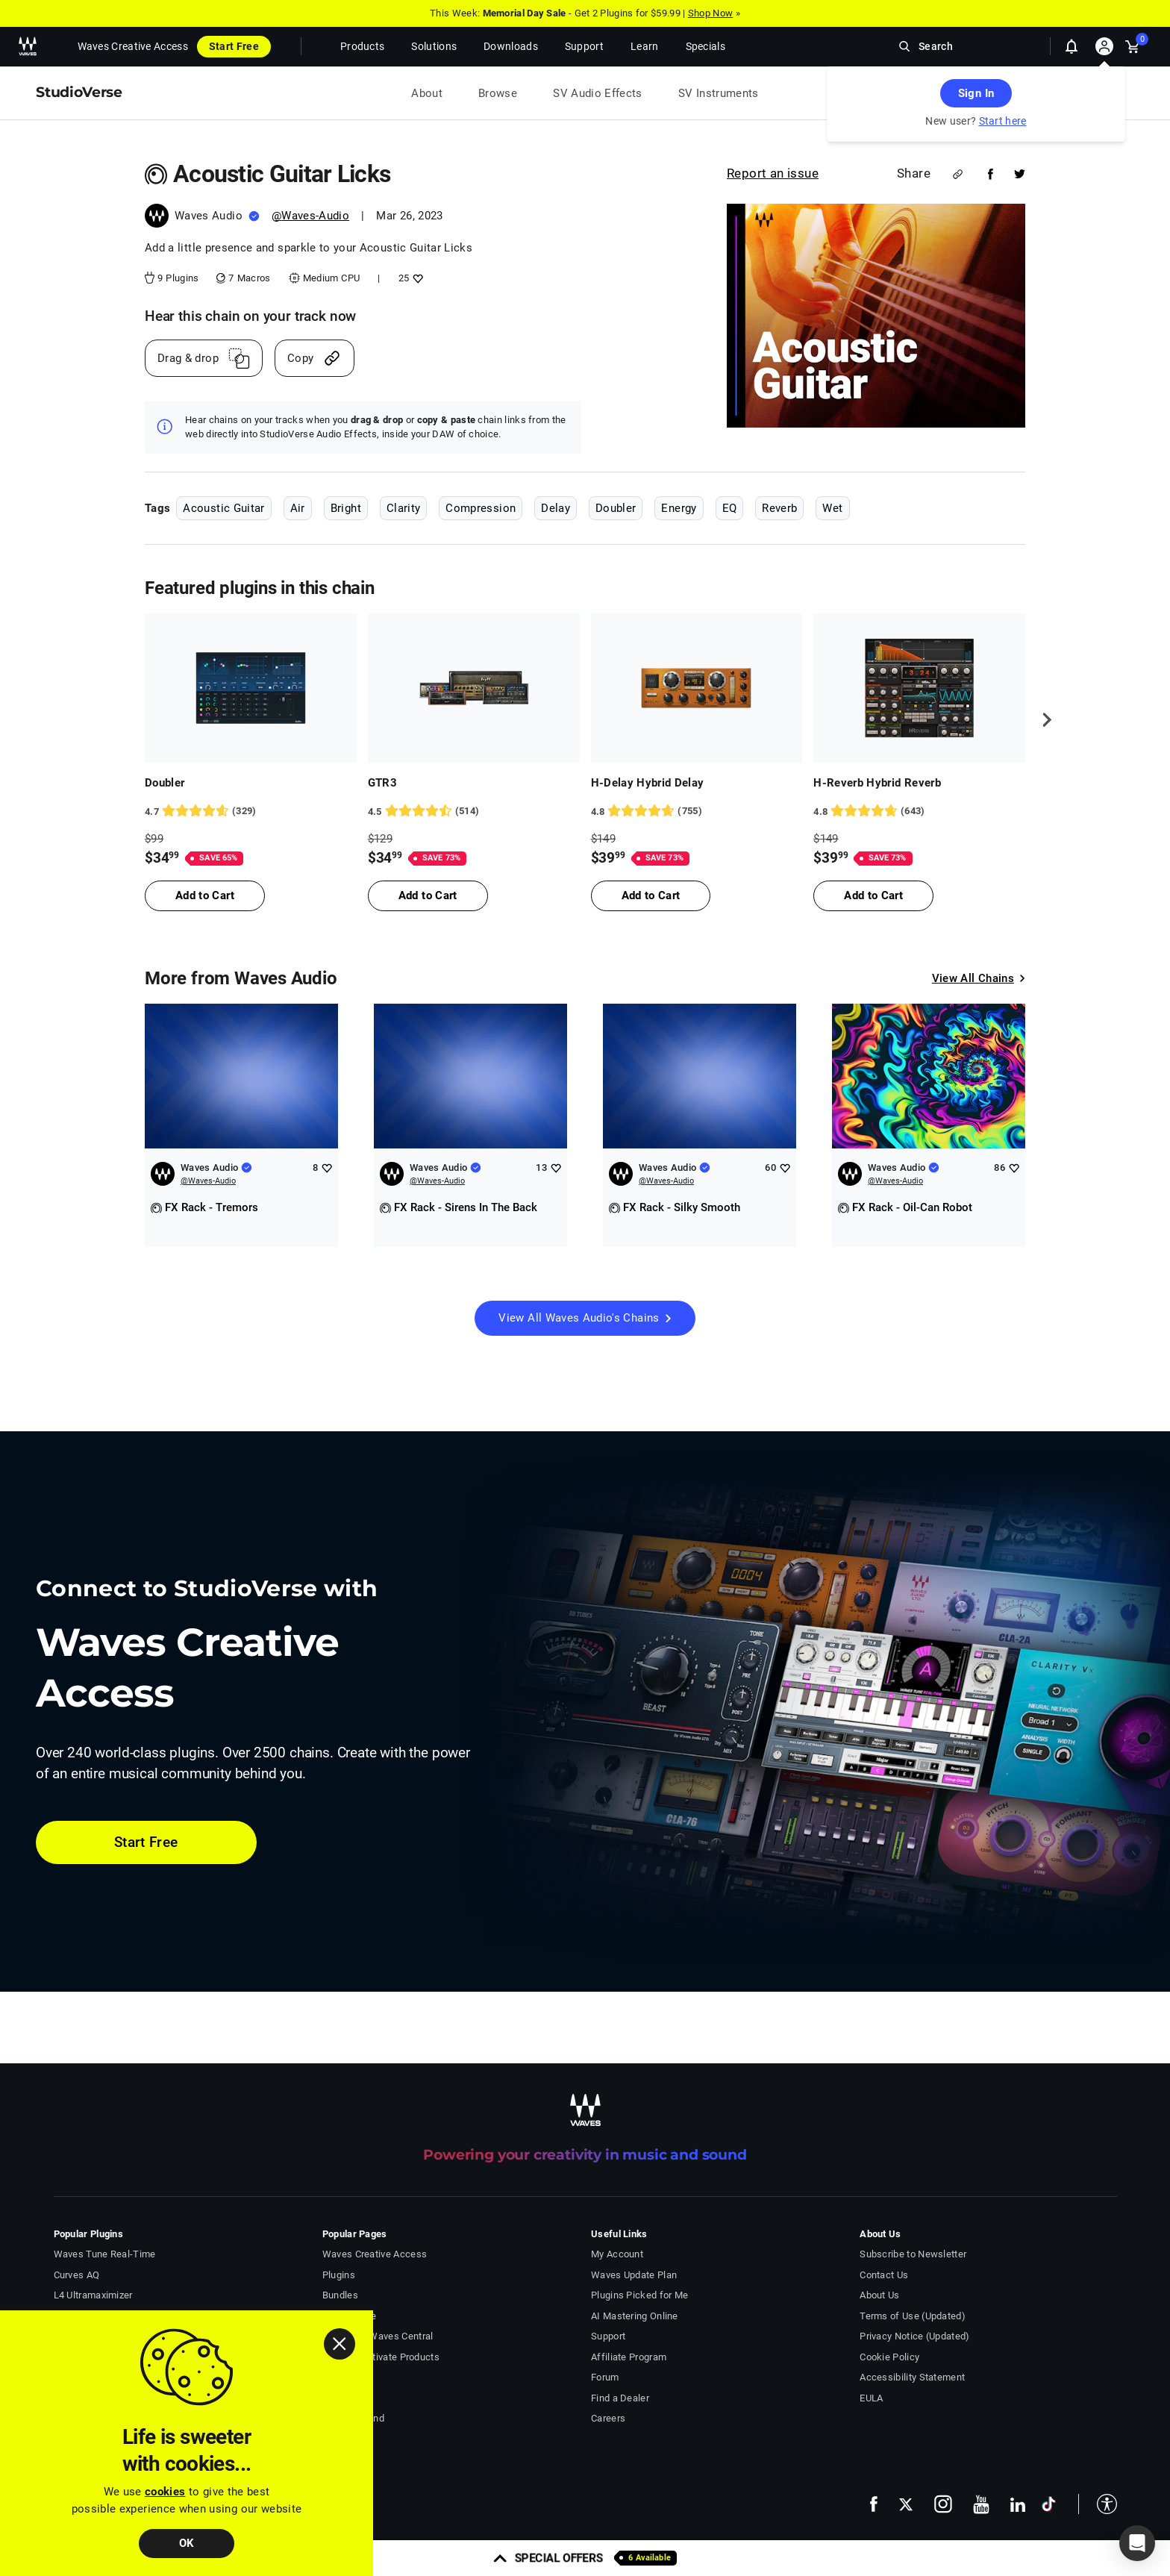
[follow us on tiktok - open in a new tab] (1048, 2504)
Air (297, 508)
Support (608, 2336)
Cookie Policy (889, 2357)
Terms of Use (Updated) (913, 2316)
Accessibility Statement (912, 2377)
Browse (497, 93)
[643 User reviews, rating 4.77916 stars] (919, 811)
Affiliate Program (628, 2357)
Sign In (976, 93)
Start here (1003, 121)
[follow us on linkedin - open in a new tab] (1017, 2503)
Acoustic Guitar (223, 508)
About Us (879, 2295)
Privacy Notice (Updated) (914, 2336)
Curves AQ (77, 2274)
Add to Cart (204, 895)
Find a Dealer (620, 2398)
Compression (480, 508)
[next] (1041, 719)
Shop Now (710, 13)
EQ (729, 508)
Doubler (615, 508)
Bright (346, 508)
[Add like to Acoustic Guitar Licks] (416, 278)
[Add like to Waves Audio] (326, 1167)
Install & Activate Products (380, 2357)
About (426, 93)
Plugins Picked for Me (639, 2295)
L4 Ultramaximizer (93, 2295)
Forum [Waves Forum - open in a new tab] (605, 2377)
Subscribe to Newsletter (913, 2254)
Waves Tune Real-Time (105, 2254)
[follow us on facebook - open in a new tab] (874, 2504)
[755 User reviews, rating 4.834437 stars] (697, 811)
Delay (555, 508)
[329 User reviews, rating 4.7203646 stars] (251, 811)
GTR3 (382, 783)
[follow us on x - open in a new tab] (905, 2504)
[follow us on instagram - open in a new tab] (943, 2504)
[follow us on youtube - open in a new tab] (981, 2504)
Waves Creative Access (133, 46)
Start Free (234, 46)
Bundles (340, 2295)
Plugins (338, 2274)
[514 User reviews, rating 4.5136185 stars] (474, 811)
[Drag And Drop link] (204, 358)
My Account (617, 2254)
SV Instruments (718, 93)
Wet (832, 508)
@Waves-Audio (310, 215)
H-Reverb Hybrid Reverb (877, 783)
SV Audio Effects (597, 93)
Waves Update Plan (634, 2274)
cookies (165, 2491)
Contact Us (884, 2274)
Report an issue (773, 173)
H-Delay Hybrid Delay (647, 783)
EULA (871, 2398)
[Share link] (957, 174)
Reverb (779, 508)
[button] (1097, 2504)
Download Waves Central (378, 2336)
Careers (608, 2418)
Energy (678, 508)
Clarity (403, 508)
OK (187, 2543)
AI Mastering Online (634, 2316)
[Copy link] (314, 358)
